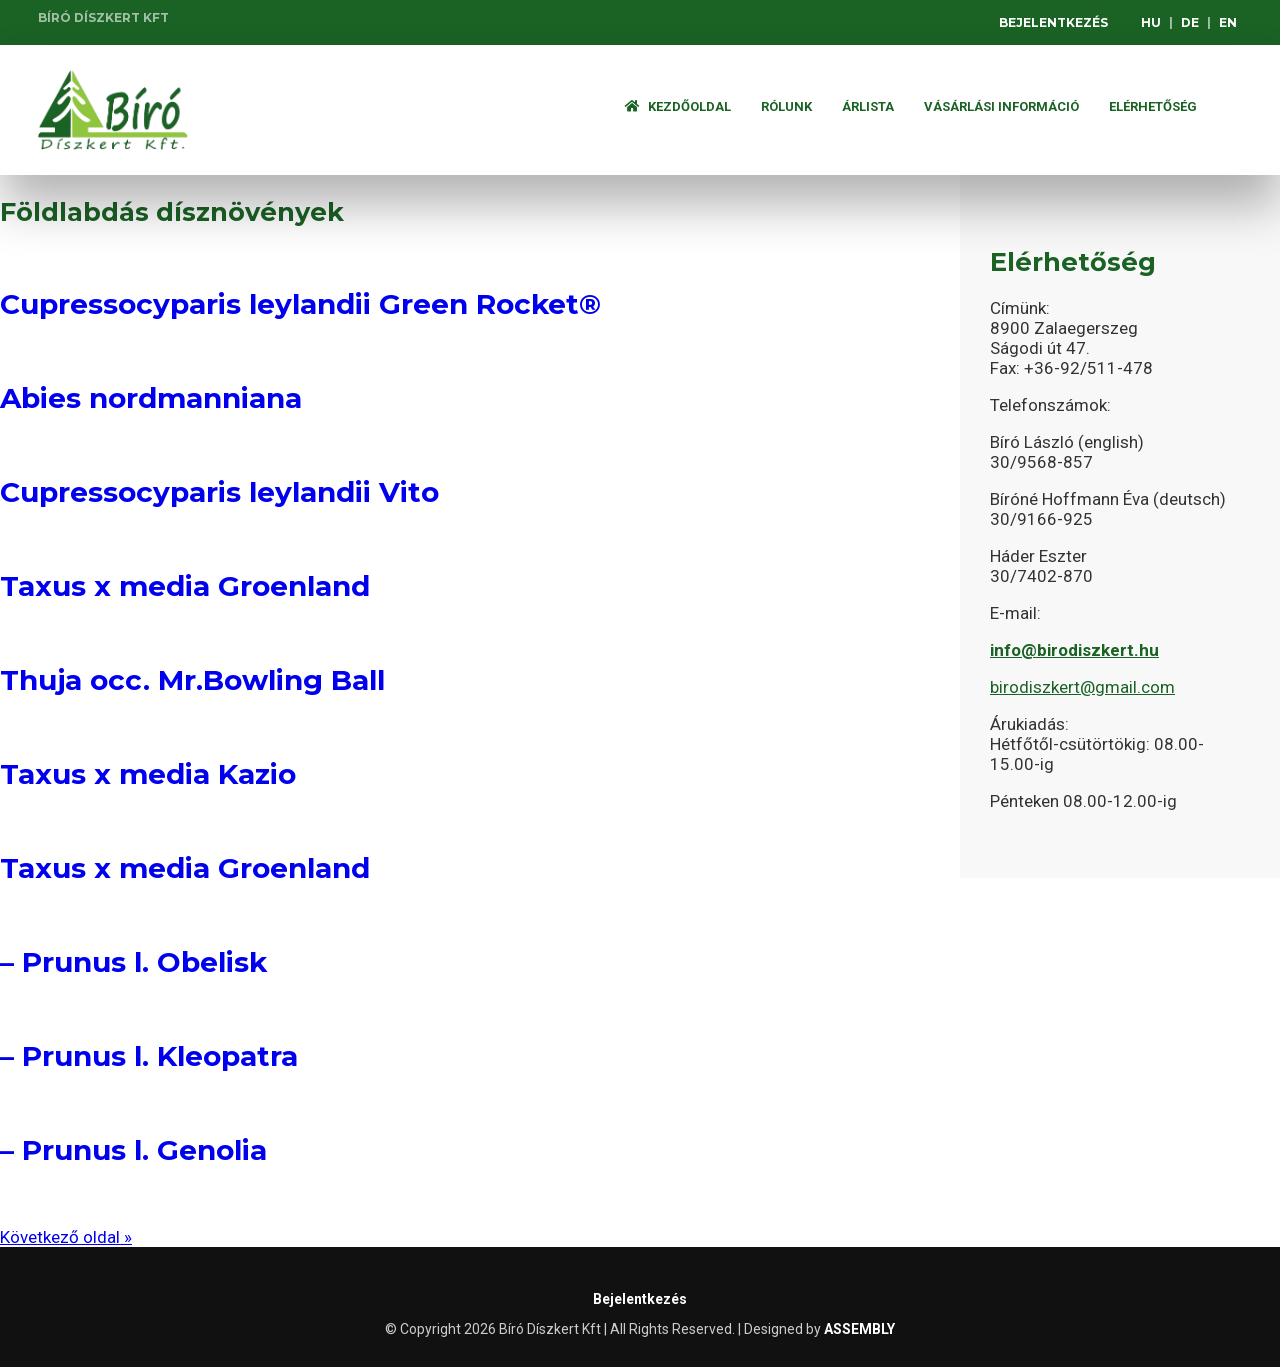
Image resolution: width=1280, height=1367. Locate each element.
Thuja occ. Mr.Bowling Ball (192, 680)
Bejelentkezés (1053, 22)
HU (1151, 22)
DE (1190, 22)
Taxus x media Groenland (185, 586)
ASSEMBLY (859, 1329)
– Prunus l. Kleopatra (149, 1056)
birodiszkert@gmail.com (1082, 687)
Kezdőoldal (678, 106)
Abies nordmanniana (151, 398)
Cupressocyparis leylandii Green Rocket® (300, 304)
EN (1228, 22)
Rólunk (786, 106)
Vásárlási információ (1001, 106)
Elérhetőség (1153, 106)
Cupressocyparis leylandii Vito (219, 492)
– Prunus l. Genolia (133, 1150)
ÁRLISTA (868, 106)
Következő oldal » (66, 1237)
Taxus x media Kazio (148, 774)
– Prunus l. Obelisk (133, 962)
